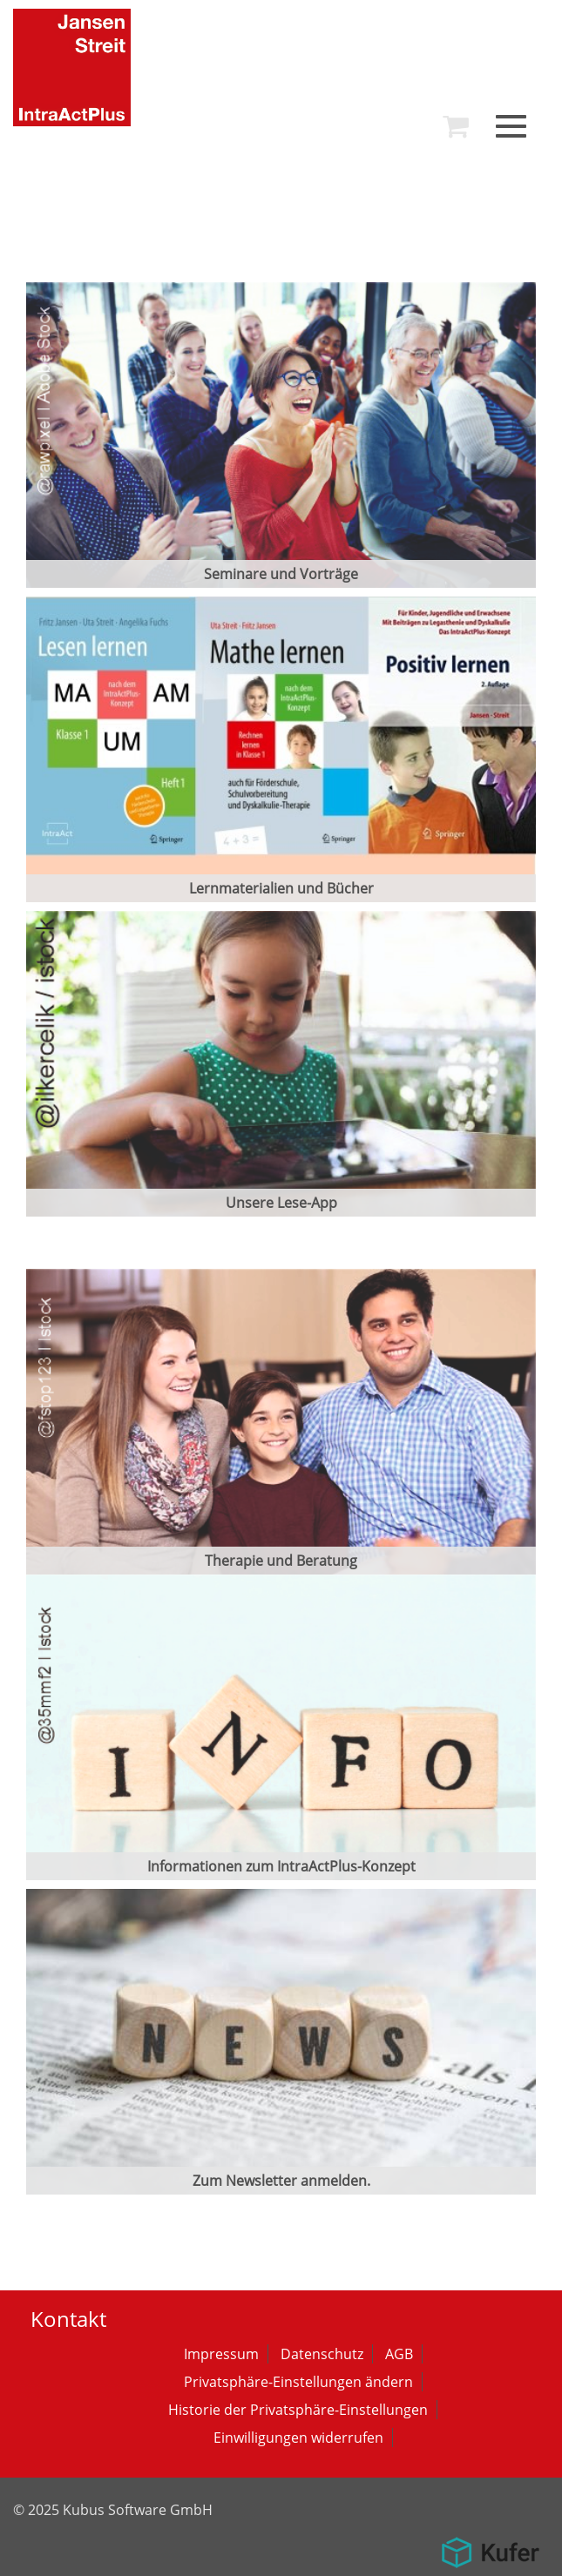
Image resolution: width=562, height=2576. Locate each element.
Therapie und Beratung (281, 1560)
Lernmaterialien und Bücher (281, 888)
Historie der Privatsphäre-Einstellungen (298, 2409)
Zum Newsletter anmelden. (281, 2180)
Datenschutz (322, 2354)
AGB (399, 2354)
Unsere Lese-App (281, 1202)
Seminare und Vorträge (281, 573)
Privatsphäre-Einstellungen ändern (298, 2381)
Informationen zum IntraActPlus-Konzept (281, 1866)
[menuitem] (455, 126)
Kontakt (68, 2318)
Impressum (221, 2354)
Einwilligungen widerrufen (298, 2437)
